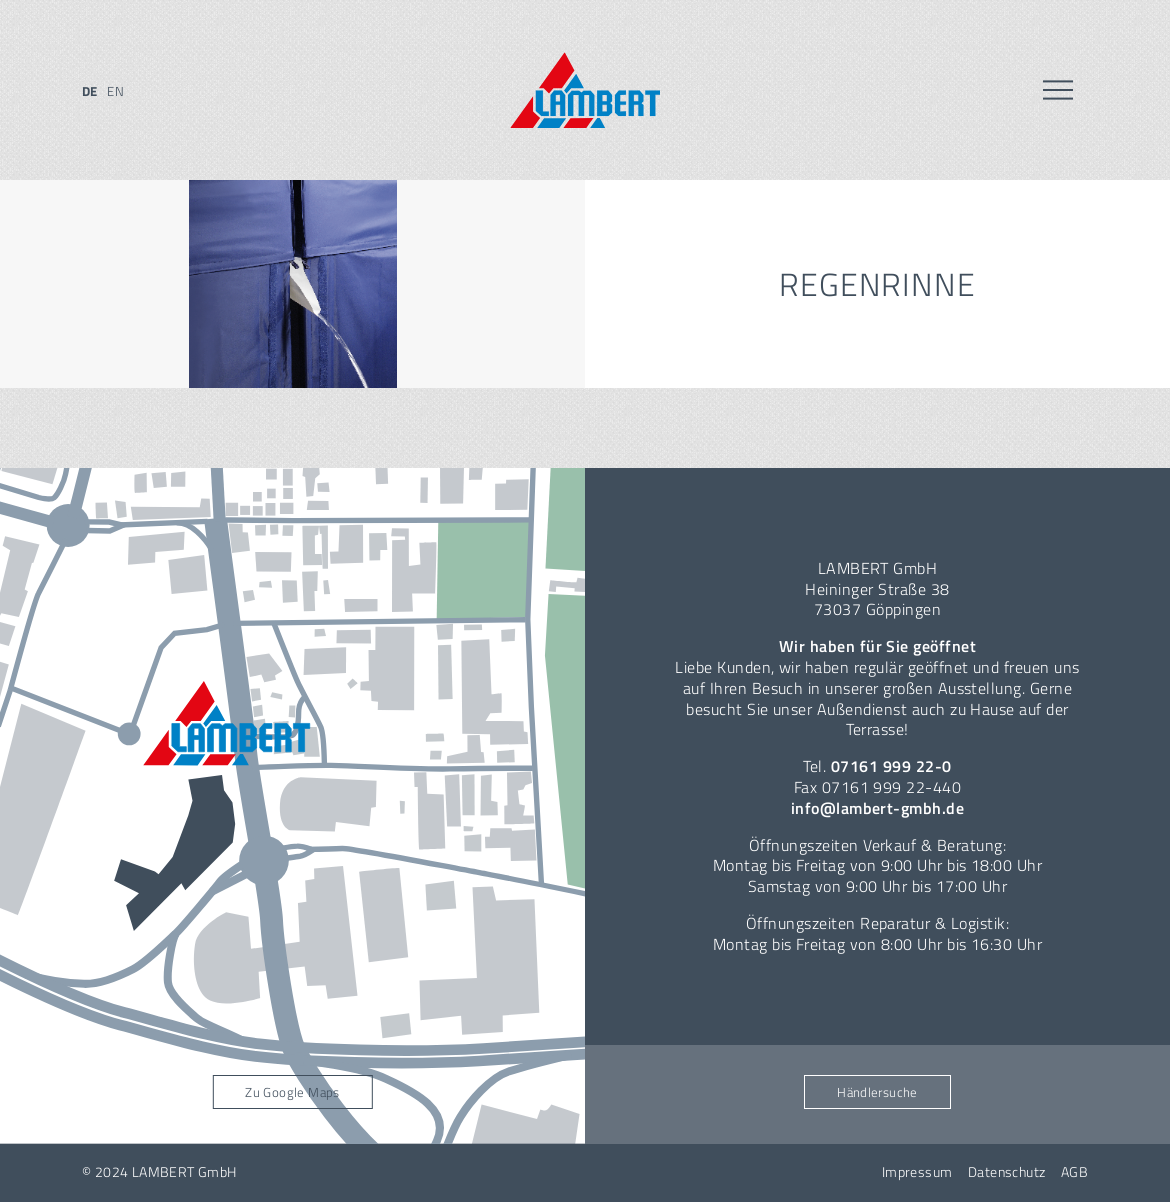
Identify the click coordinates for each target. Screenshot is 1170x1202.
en (115, 91)
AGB (1074, 1172)
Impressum (917, 1172)
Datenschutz (1007, 1172)
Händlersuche (877, 1092)
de (90, 91)
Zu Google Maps (292, 1092)
